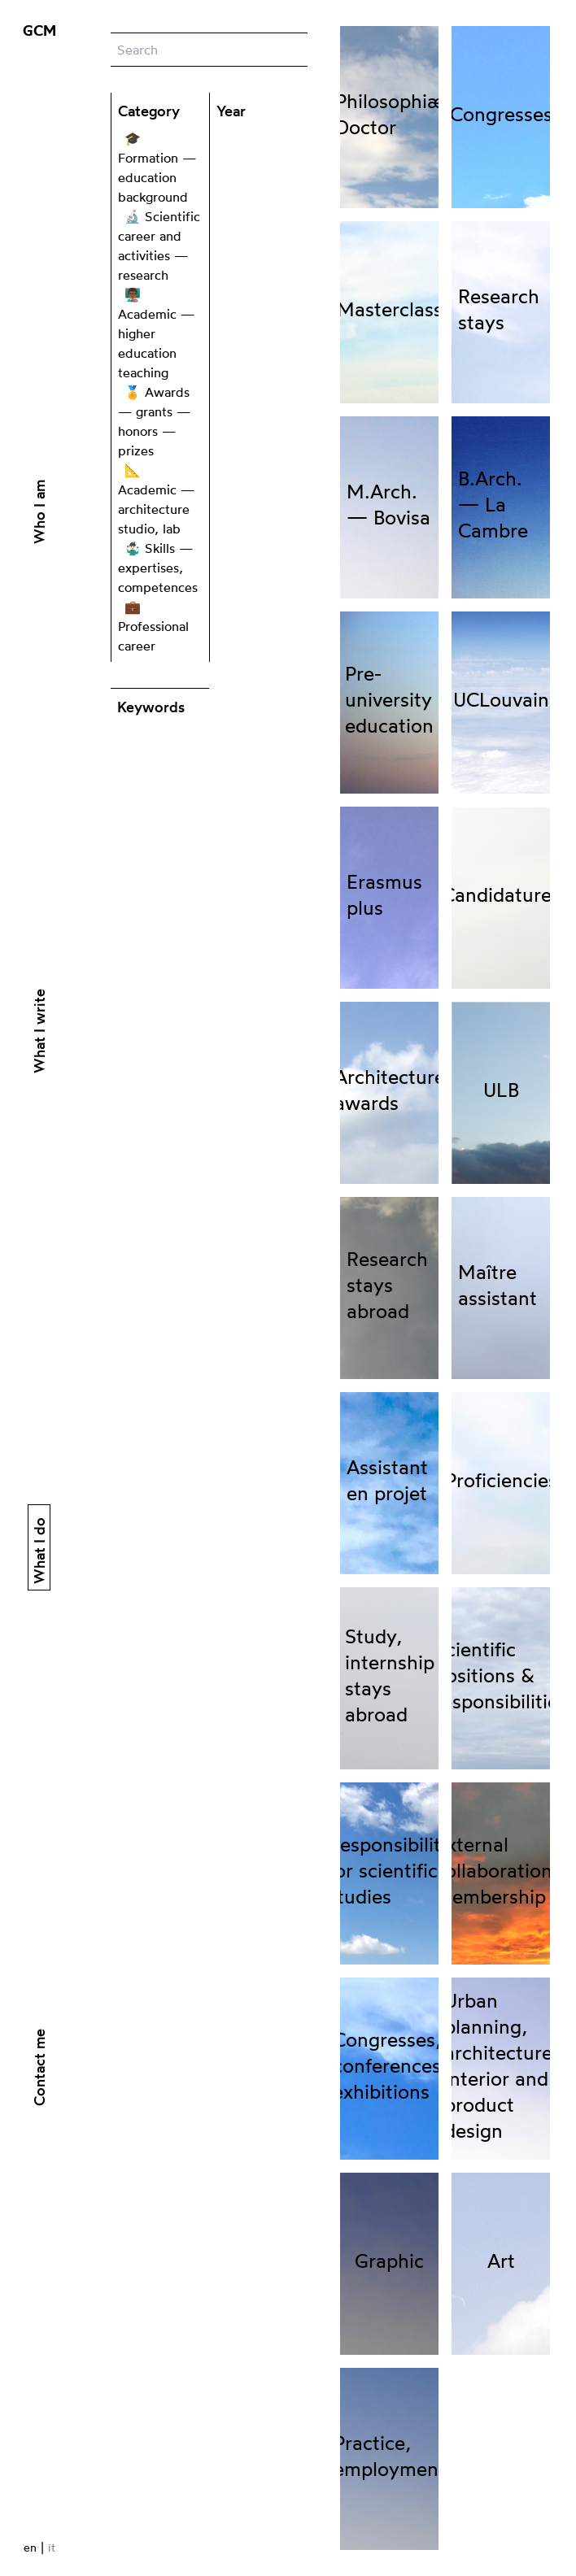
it (51, 2547)
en (30, 2547)
